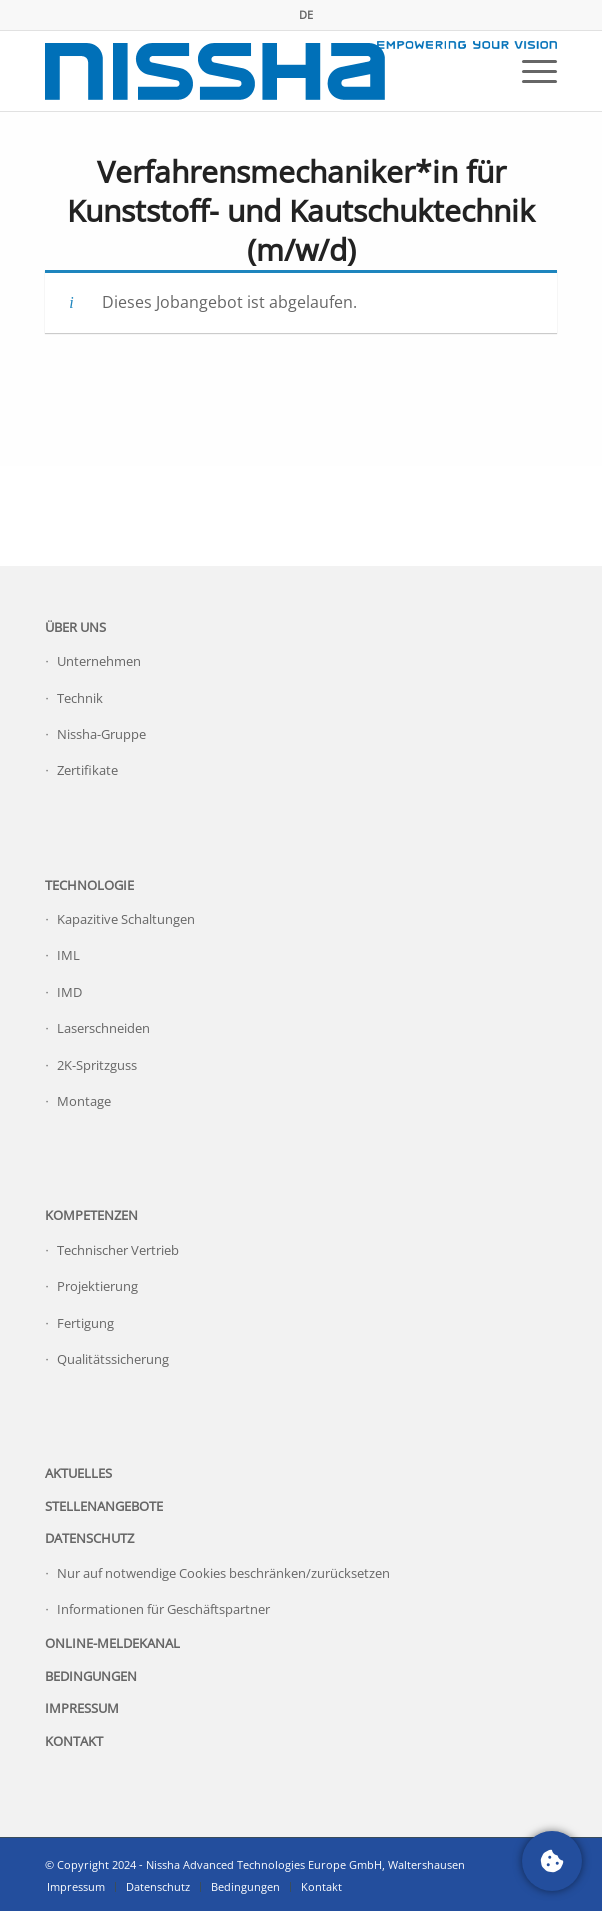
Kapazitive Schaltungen (126, 919)
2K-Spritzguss (97, 1065)
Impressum (82, 1708)
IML (68, 955)
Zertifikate (87, 770)
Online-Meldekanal (112, 1643)
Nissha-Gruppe (101, 734)
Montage (84, 1101)
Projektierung (97, 1286)
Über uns (75, 627)
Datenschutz (89, 1538)
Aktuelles (78, 1473)
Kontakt (74, 1741)
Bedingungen (91, 1676)
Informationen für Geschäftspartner (163, 1609)
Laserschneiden (103, 1028)
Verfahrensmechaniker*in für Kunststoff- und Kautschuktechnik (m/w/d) (301, 210)
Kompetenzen (91, 1215)
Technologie (89, 885)
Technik (80, 698)
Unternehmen (99, 661)
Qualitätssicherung (113, 1359)
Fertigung (85, 1323)
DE (306, 14)
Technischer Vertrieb (118, 1250)
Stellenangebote (104, 1506)
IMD (69, 992)
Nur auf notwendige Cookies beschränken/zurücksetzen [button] (223, 1573)
